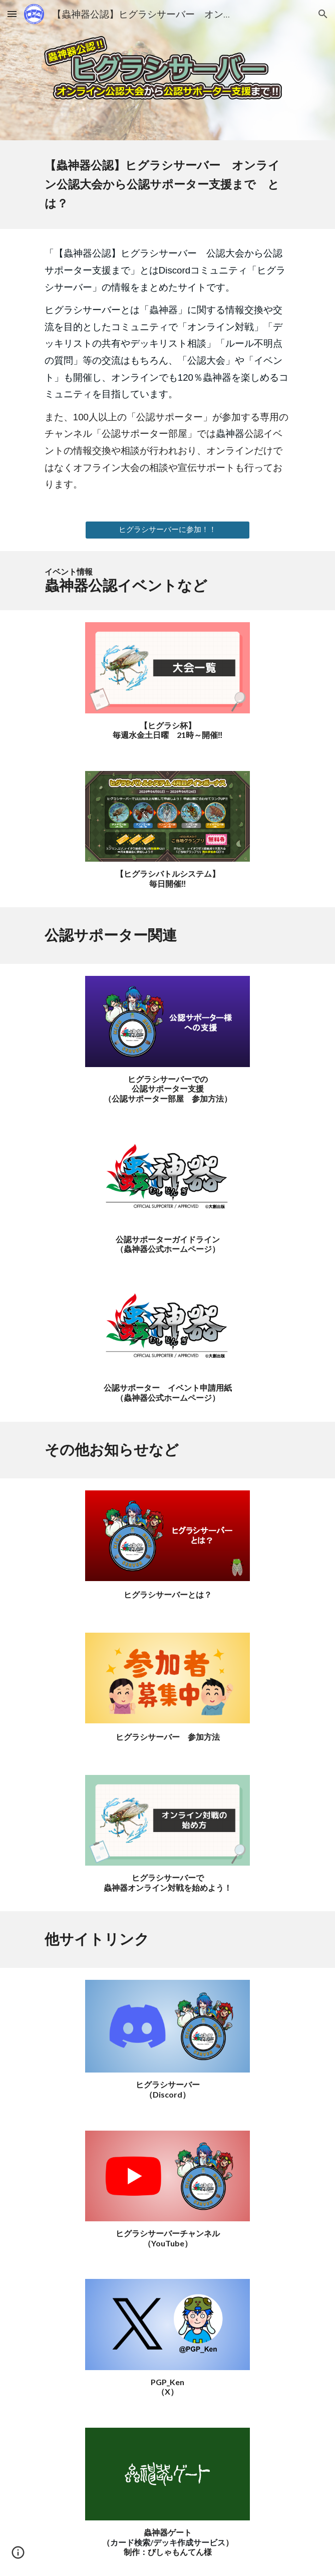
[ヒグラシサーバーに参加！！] (167, 530)
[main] (167, 184)
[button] (12, 14)
